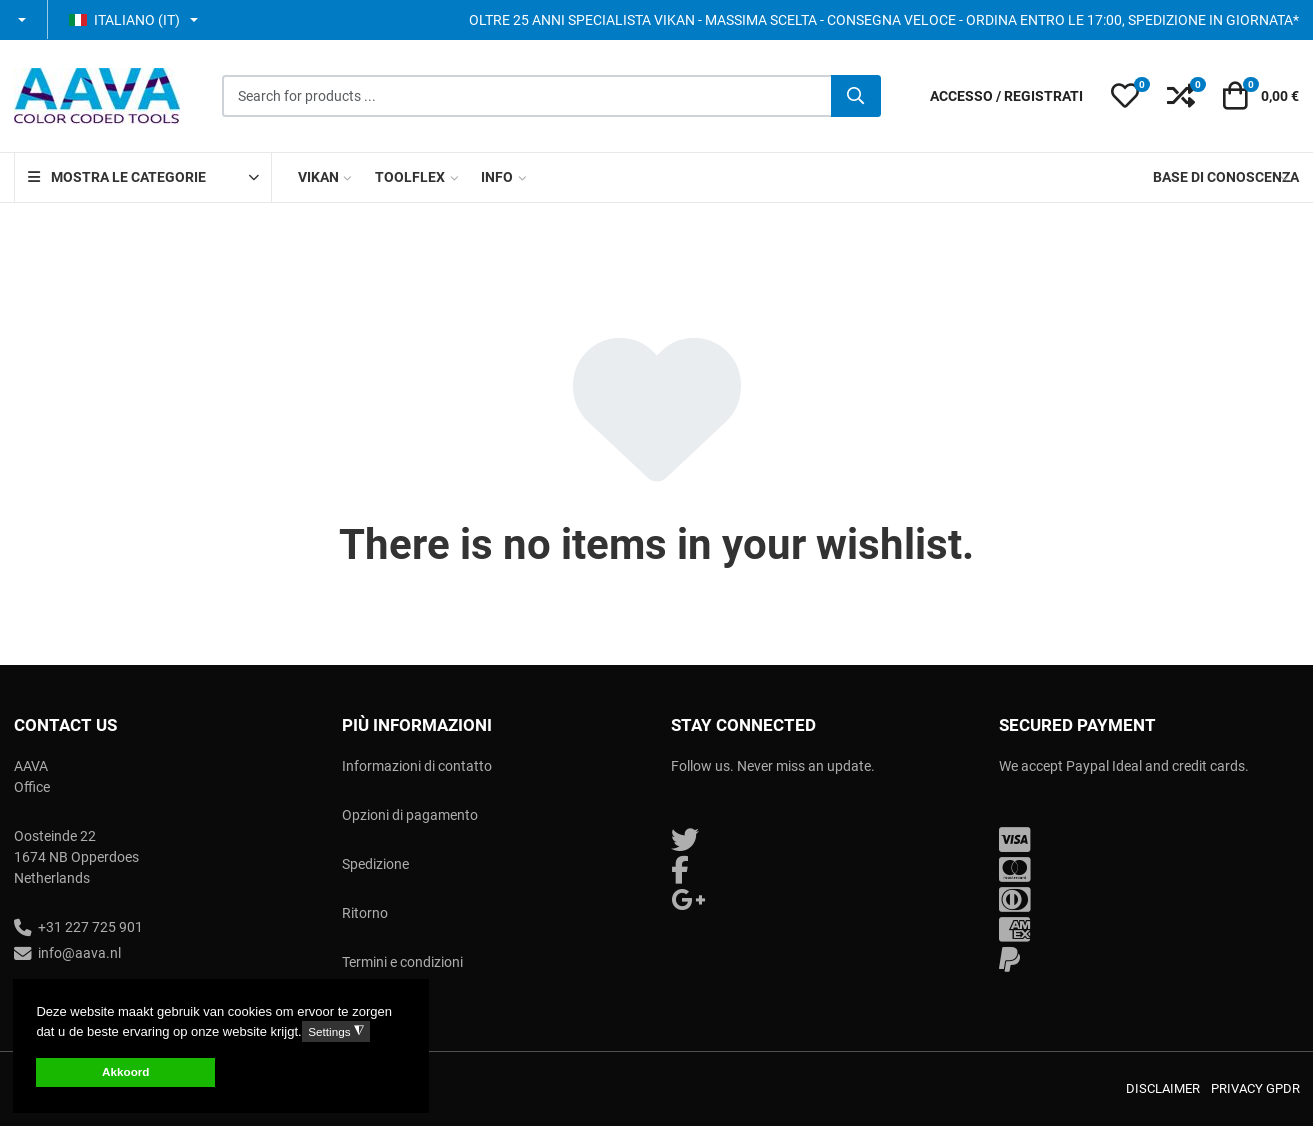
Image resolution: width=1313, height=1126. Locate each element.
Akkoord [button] (125, 1071)
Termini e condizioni (402, 962)
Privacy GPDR (1255, 1088)
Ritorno (365, 913)
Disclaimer (1163, 1088)
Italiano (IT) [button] (124, 20)
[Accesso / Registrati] (1006, 96)
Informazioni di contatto (417, 766)
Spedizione (375, 864)
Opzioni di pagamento (410, 815)
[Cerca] (856, 96)
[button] (23, 20)
